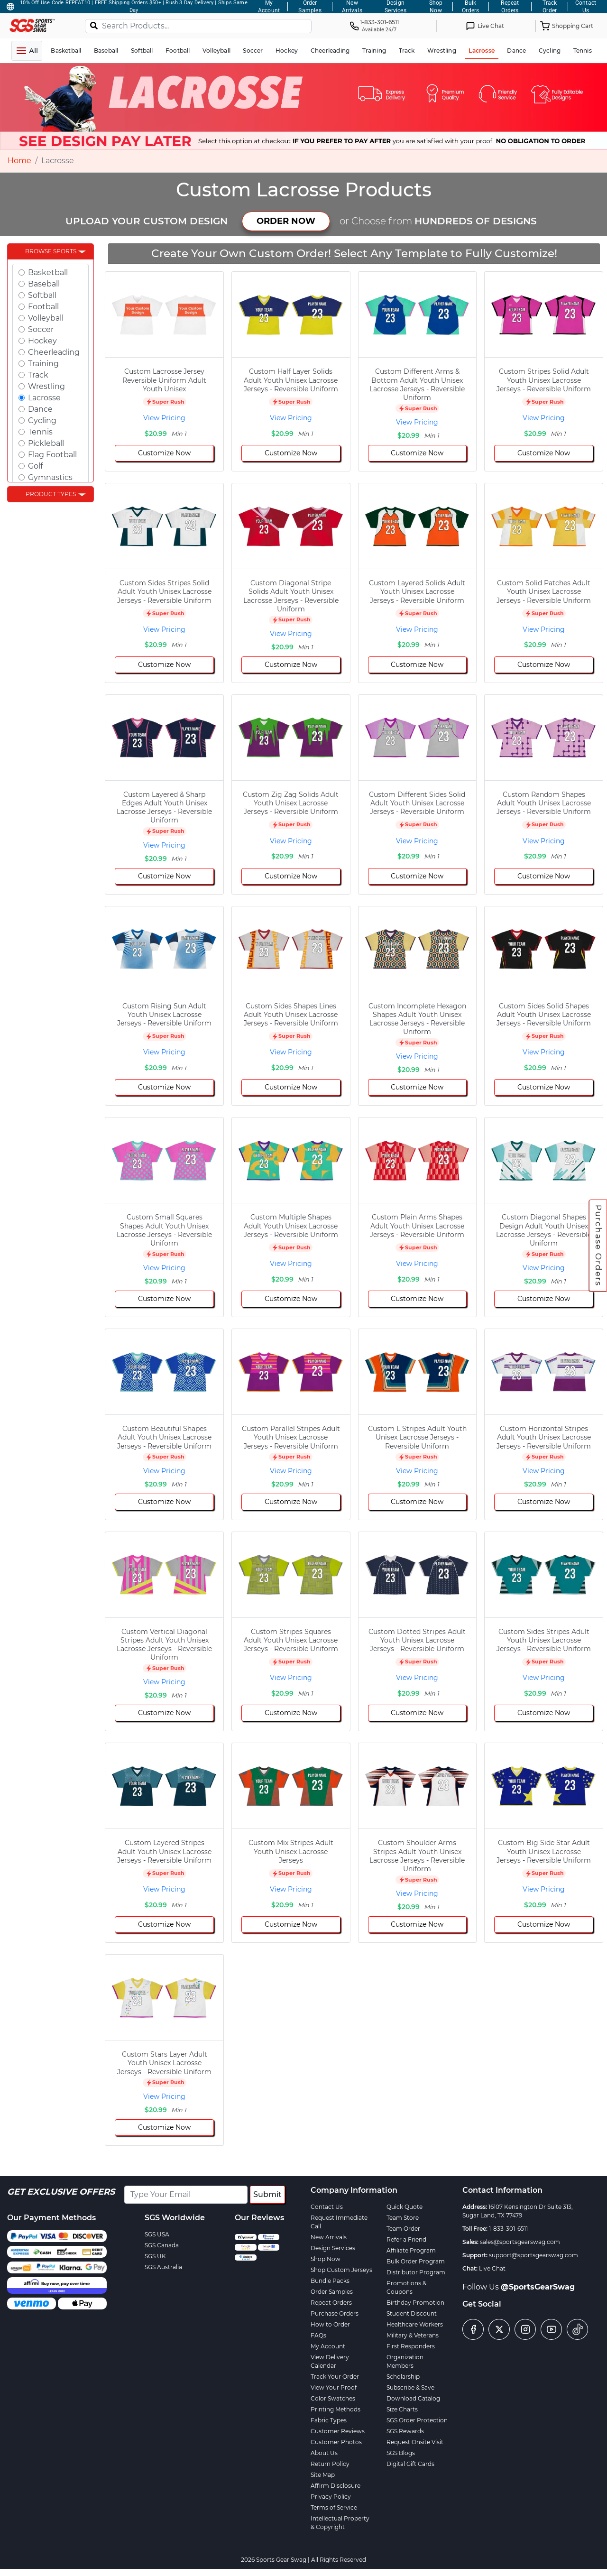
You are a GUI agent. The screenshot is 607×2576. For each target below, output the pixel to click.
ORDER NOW (286, 221)
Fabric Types (329, 2420)
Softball (42, 295)
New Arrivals (329, 2237)
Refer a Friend (406, 2239)
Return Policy (330, 2463)
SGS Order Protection (417, 2420)
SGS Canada (162, 2245)
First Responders (410, 2346)
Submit (267, 2194)
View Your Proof (334, 2387)
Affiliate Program (411, 2250)
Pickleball (46, 443)
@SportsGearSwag (538, 2286)
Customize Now (164, 453)
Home (19, 160)
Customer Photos (336, 2442)
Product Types (51, 494)
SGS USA (157, 2234)
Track (38, 374)
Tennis (40, 431)
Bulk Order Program (415, 2261)
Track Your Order (335, 2376)
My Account (328, 2346)
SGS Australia (163, 2267)
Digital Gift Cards (410, 2463)
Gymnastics (50, 477)
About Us (324, 2452)
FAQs (318, 2335)
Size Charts (402, 2409)
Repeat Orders (331, 2302)
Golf (35, 466)
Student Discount (411, 2313)
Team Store (402, 2217)
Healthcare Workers (414, 2324)
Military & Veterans (412, 2335)
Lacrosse (44, 397)
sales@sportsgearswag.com (520, 2241)
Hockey (42, 340)
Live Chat (492, 2268)
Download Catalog (413, 2398)
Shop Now (325, 2258)
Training (43, 363)
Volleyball (46, 318)
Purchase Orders (598, 1245)
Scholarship (403, 2376)
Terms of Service (334, 2507)
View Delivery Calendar (330, 2361)
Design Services (333, 2248)
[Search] (94, 25)
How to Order (330, 2324)
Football (43, 306)
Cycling (42, 420)
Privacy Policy (331, 2496)
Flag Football (52, 454)
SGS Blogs (400, 2452)
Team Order (403, 2228)
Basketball (48, 272)
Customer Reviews (338, 2431)
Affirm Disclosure (335, 2485)
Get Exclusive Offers (61, 2192)
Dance (40, 409)
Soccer (41, 329)
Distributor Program (415, 2272)
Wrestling (46, 386)
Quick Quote (404, 2206)
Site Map (323, 2474)
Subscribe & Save (410, 2387)
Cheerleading (54, 352)
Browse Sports (50, 251)
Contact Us (327, 2206)
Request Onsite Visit (414, 2442)
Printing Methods (335, 2409)
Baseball (44, 283)
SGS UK (155, 2256)
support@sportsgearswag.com (533, 2255)
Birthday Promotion (415, 2302)
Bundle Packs (330, 2280)
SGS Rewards (405, 2431)
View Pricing (164, 418)
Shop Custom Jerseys (341, 2269)
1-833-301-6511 (508, 2228)
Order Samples (332, 2291)
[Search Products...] (198, 26)
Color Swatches (333, 2398)
